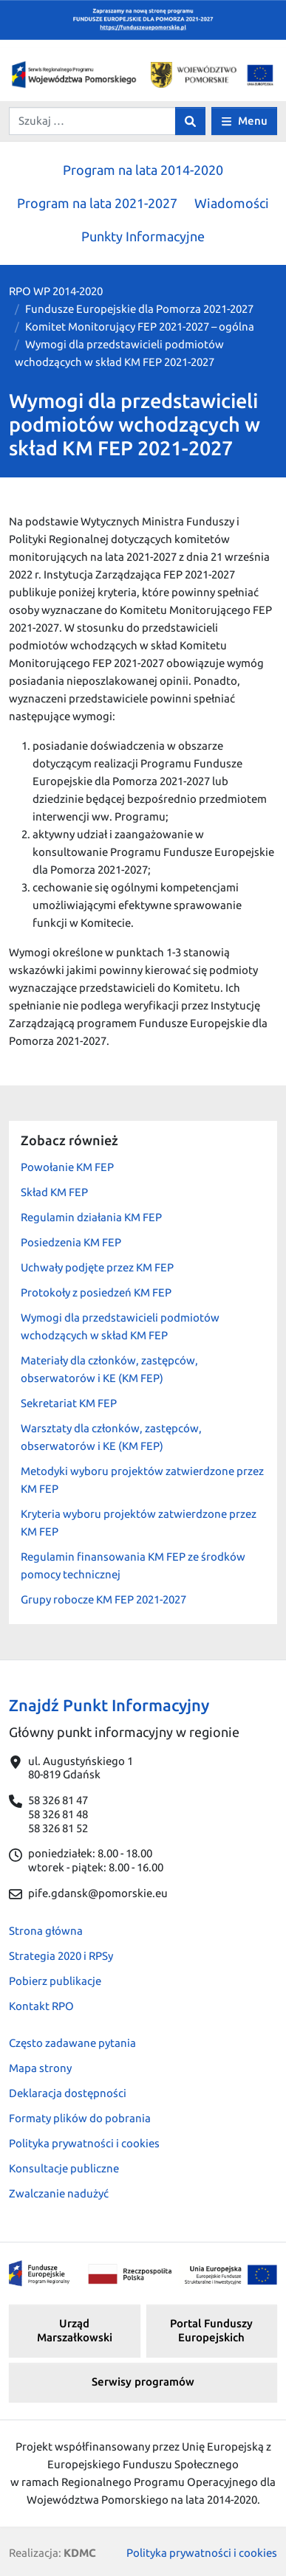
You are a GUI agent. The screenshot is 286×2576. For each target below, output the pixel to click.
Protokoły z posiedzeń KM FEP (96, 1292)
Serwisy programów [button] (143, 2381)
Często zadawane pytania (72, 2043)
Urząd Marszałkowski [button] (74, 2330)
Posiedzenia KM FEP (71, 1242)
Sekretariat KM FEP (69, 1403)
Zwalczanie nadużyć (59, 2193)
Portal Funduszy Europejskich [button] (211, 2330)
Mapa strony (40, 2068)
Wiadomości (231, 203)
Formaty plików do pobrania (80, 2118)
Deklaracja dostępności (67, 2093)
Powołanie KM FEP (67, 1167)
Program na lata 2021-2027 (97, 203)
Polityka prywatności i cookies (84, 2143)
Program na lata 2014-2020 (143, 169)
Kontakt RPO (41, 2006)
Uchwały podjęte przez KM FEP (97, 1267)
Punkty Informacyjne (143, 236)
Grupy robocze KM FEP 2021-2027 (103, 1599)
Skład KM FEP (54, 1192)
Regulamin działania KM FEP (91, 1217)
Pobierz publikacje (55, 1981)
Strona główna (46, 1930)
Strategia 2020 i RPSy (61, 1956)
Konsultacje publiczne (64, 2168)
